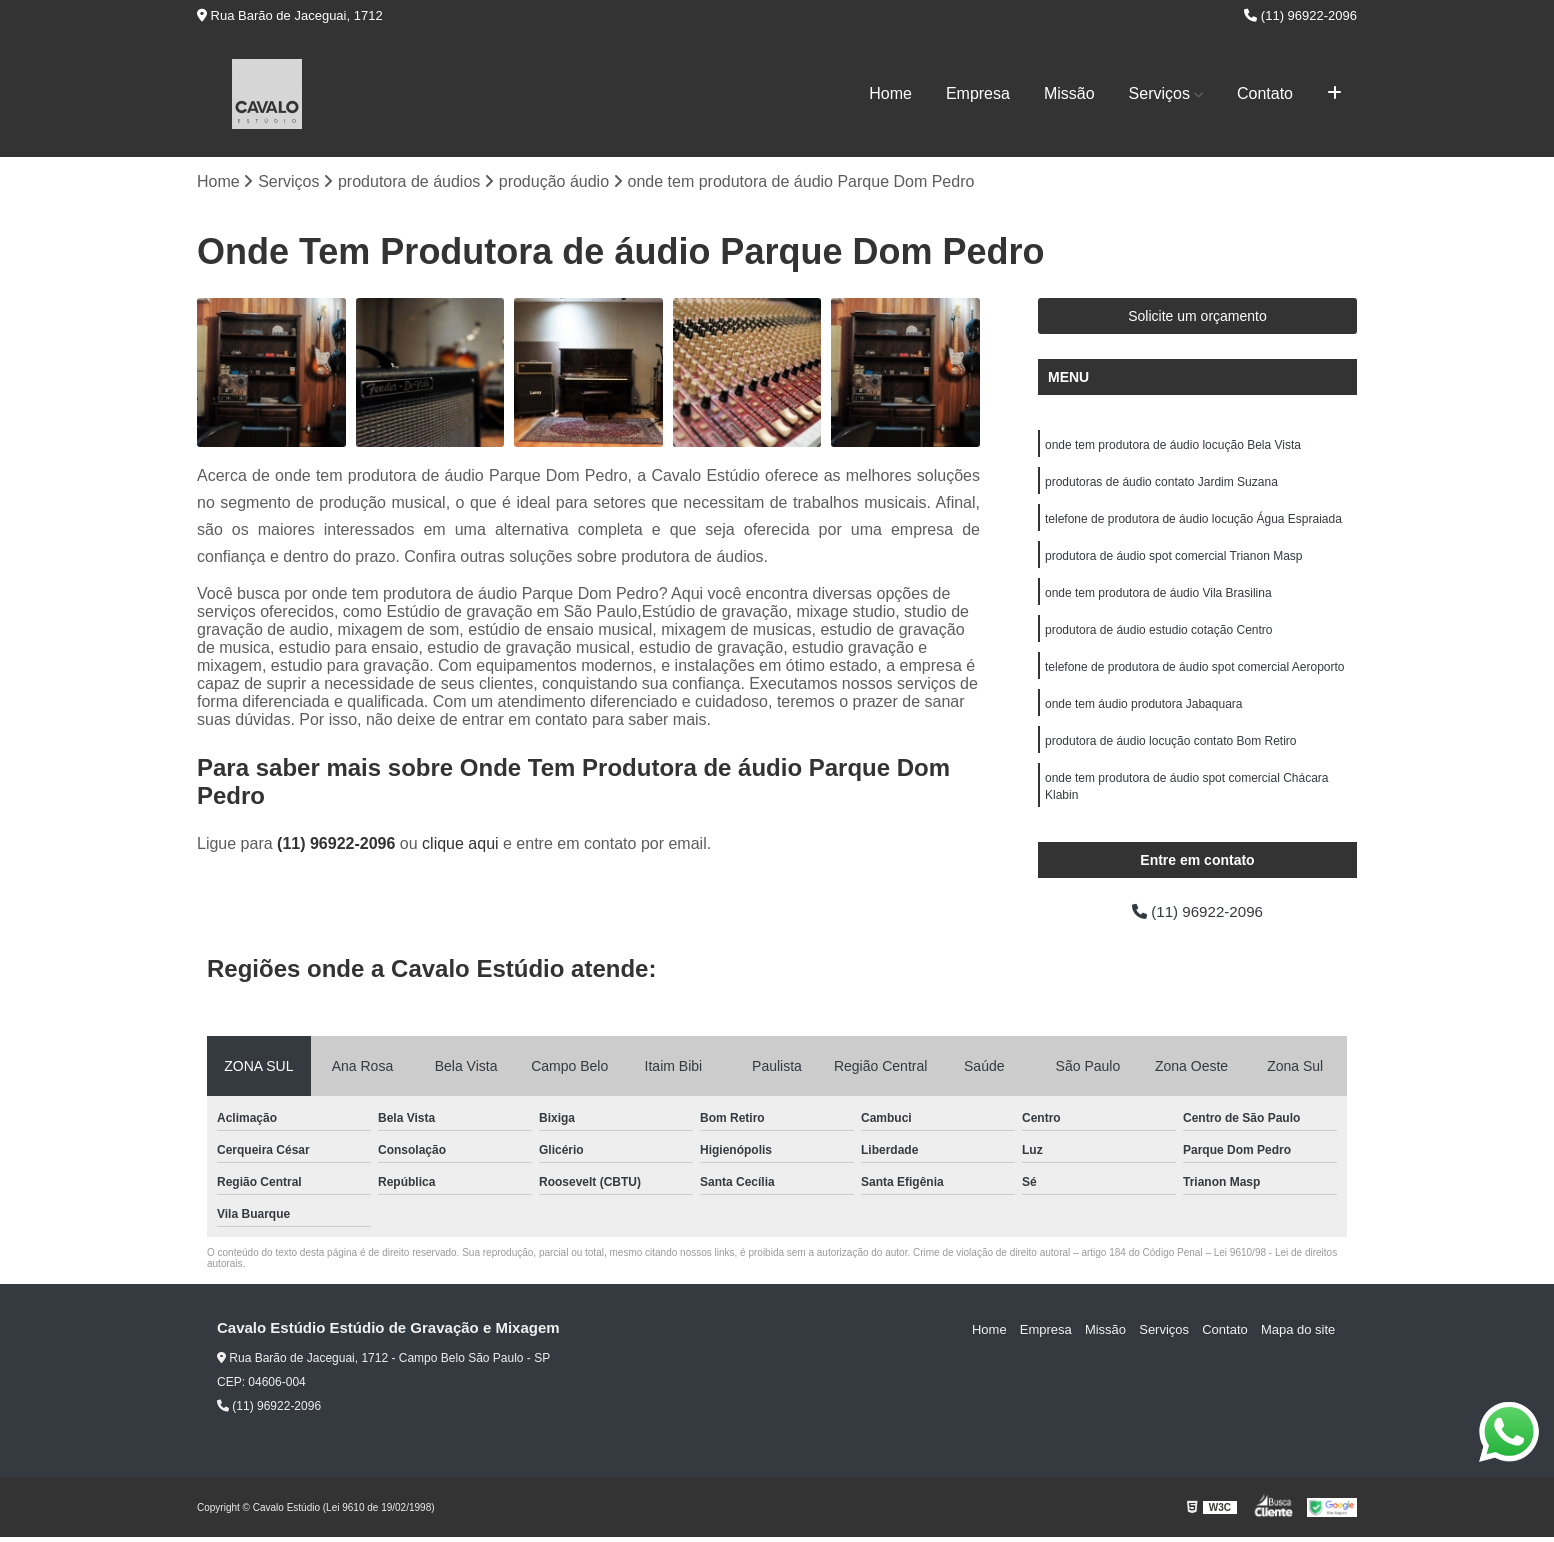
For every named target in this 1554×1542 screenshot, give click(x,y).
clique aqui (460, 844)
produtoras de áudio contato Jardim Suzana (1161, 484)
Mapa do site (1299, 1333)
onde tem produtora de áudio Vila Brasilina (1158, 598)
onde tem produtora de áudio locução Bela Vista (1173, 446)
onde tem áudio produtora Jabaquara (1143, 712)
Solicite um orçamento (1197, 317)
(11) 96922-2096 (1300, 15)
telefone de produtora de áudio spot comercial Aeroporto (1195, 674)
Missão (1069, 93)
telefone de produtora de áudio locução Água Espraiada (1193, 522)
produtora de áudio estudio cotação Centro (1159, 636)
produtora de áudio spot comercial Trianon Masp (1173, 560)
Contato (1265, 93)
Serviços (1159, 93)
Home (890, 93)
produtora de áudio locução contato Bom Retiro (1171, 750)
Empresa (978, 93)
